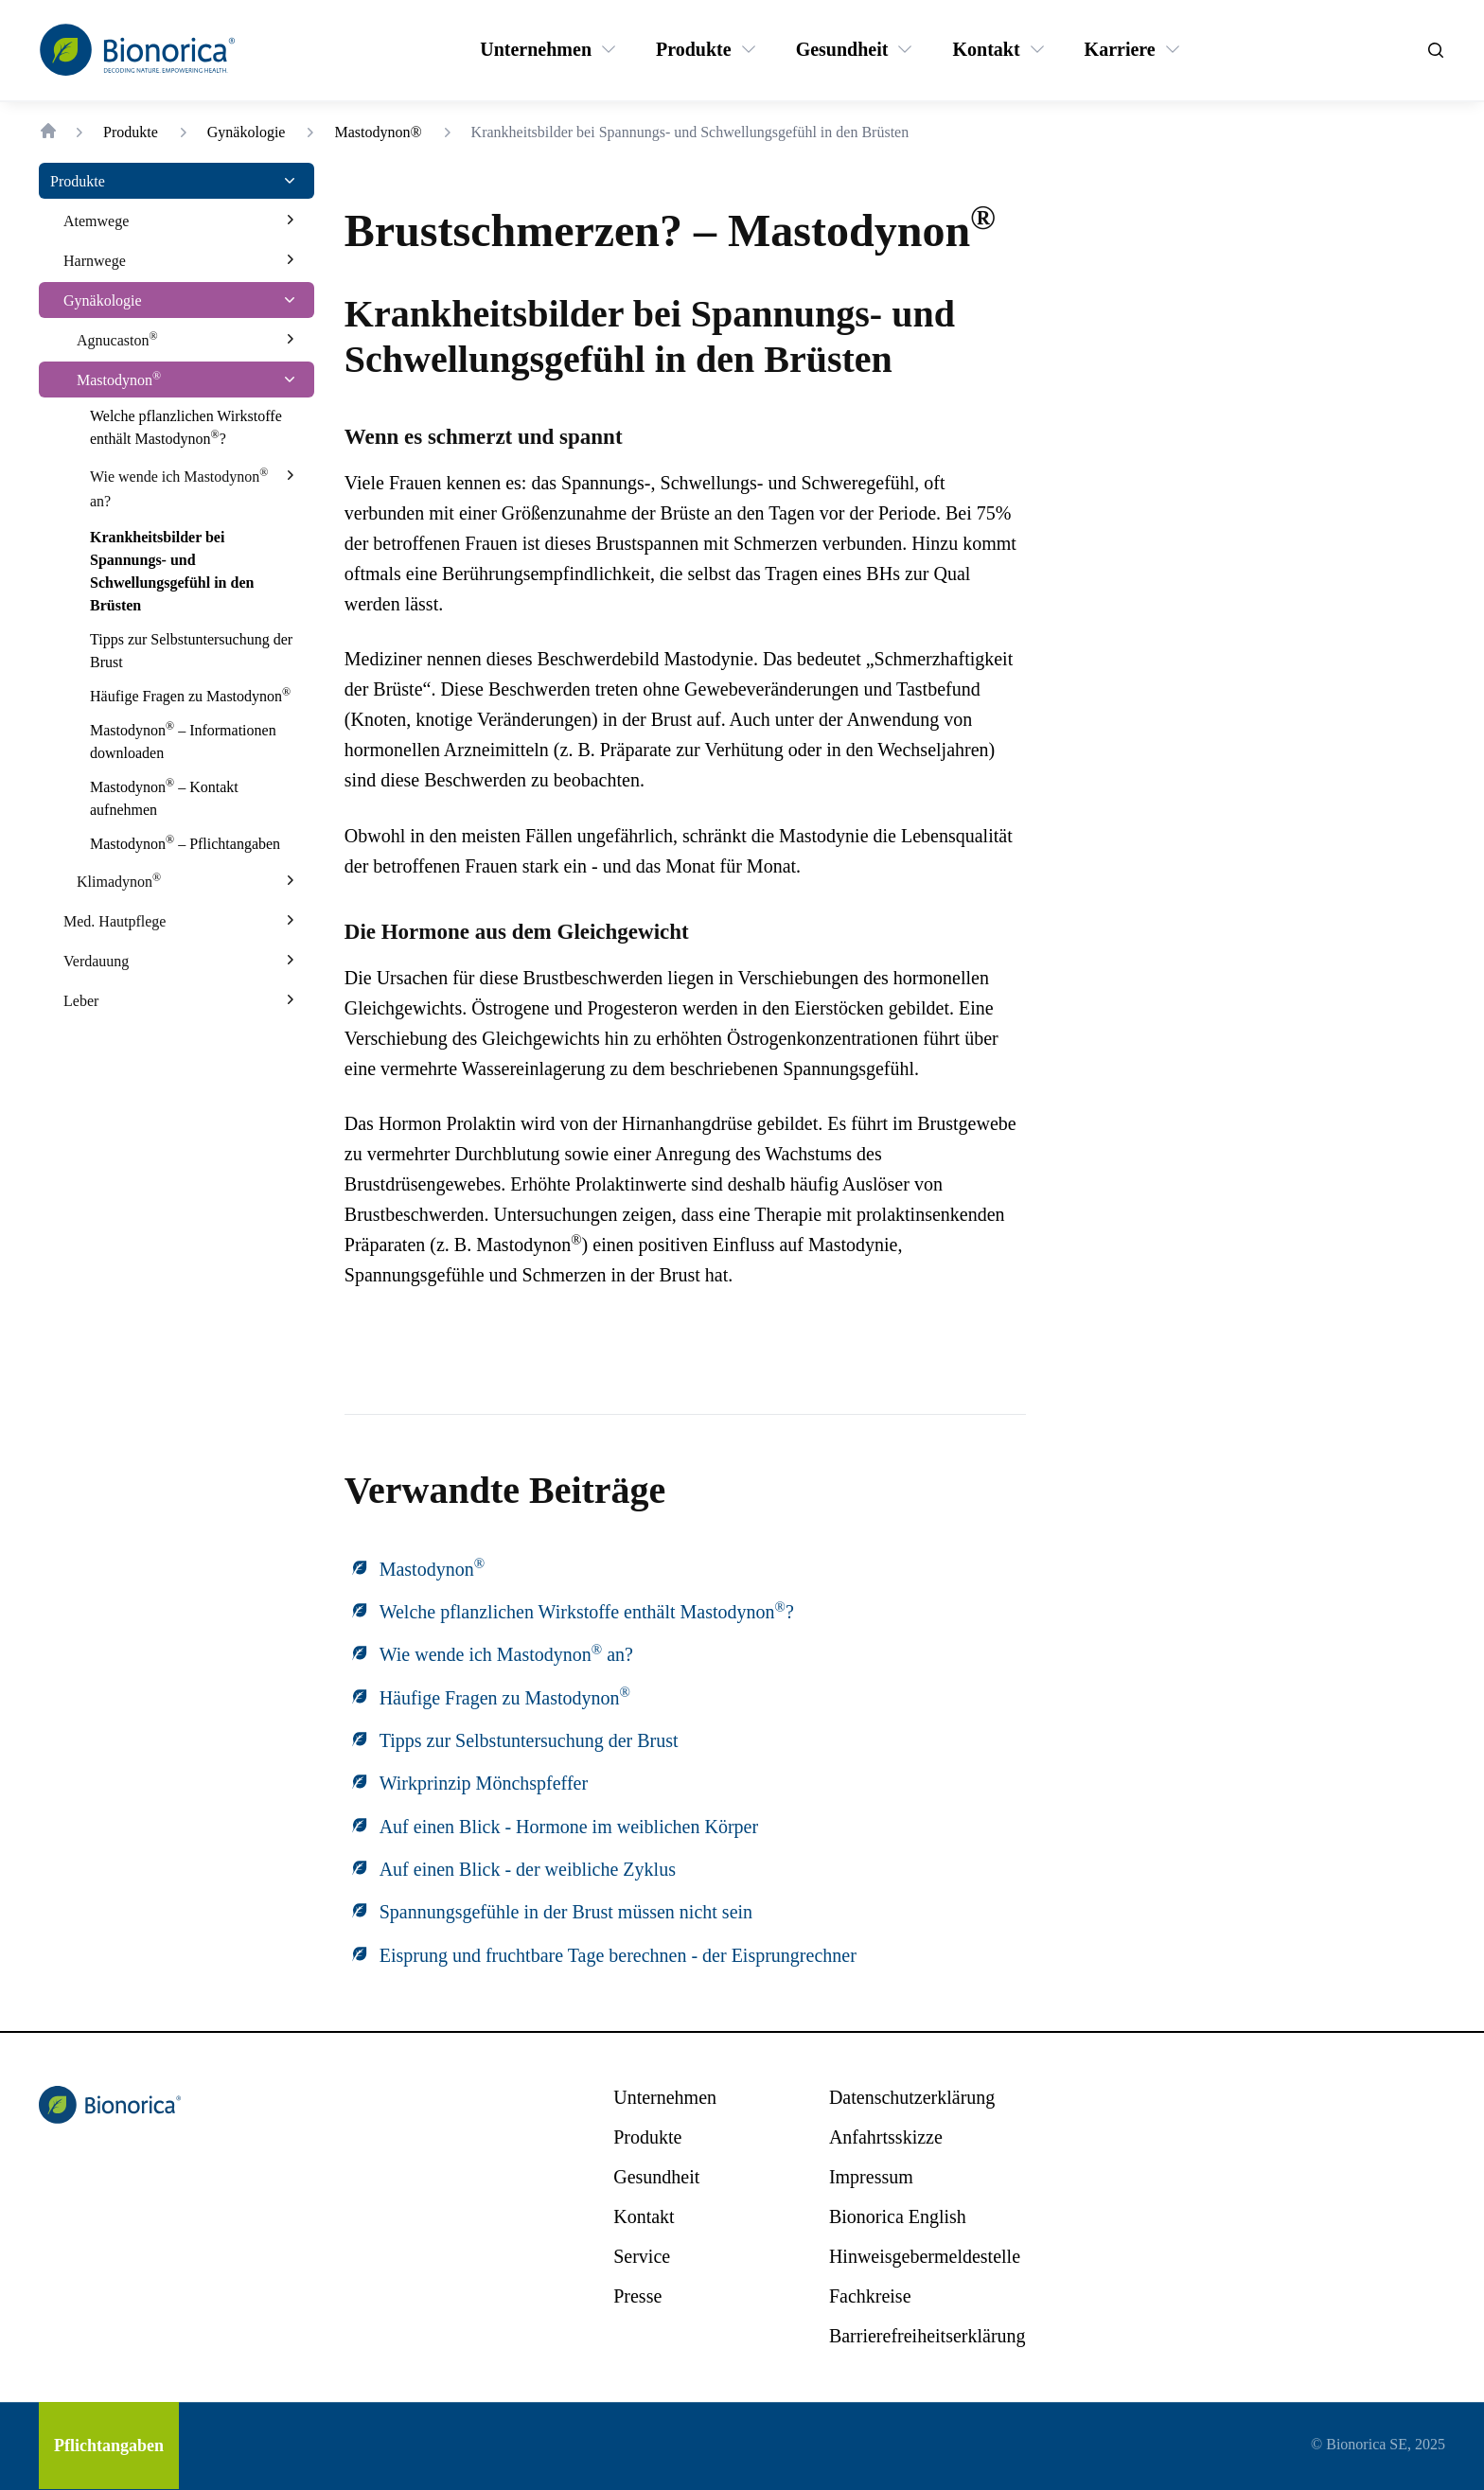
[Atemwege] (96, 220)
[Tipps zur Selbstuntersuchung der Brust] (194, 651)
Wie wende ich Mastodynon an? (506, 1654)
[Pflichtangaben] (109, 2445)
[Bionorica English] (897, 2216)
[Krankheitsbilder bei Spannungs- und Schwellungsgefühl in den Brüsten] (194, 571)
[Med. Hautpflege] (114, 921)
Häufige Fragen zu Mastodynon (505, 1697)
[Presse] (637, 2296)
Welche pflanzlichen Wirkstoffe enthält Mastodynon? (587, 1611)
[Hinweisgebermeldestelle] (924, 2256)
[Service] (641, 2256)
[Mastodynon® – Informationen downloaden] (194, 742)
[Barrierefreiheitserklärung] (927, 2335)
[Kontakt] (985, 49)
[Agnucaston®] (117, 339)
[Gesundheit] (842, 49)
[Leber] (80, 1000)
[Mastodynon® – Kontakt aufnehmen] (194, 798)
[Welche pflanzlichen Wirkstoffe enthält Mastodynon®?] (194, 427)
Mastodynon (432, 1569)
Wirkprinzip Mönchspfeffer (484, 1783)
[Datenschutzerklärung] (912, 2097)
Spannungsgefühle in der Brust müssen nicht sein (566, 1911)
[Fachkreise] (870, 2296)
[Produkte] (694, 49)
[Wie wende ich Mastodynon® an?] (179, 488)
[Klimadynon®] (119, 881)
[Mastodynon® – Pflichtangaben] (185, 844)
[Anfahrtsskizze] (886, 2137)
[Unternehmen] (536, 49)
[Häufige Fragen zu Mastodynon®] (190, 696)
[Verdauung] (96, 960)
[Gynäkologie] (102, 300)
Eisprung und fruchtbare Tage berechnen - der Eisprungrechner (618, 1955)
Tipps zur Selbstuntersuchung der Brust (529, 1740)
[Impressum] (871, 2176)
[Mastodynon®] (119, 379)
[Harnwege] (94, 260)
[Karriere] (1120, 49)
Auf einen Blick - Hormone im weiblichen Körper (569, 1826)
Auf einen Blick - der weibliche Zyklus (528, 1869)
